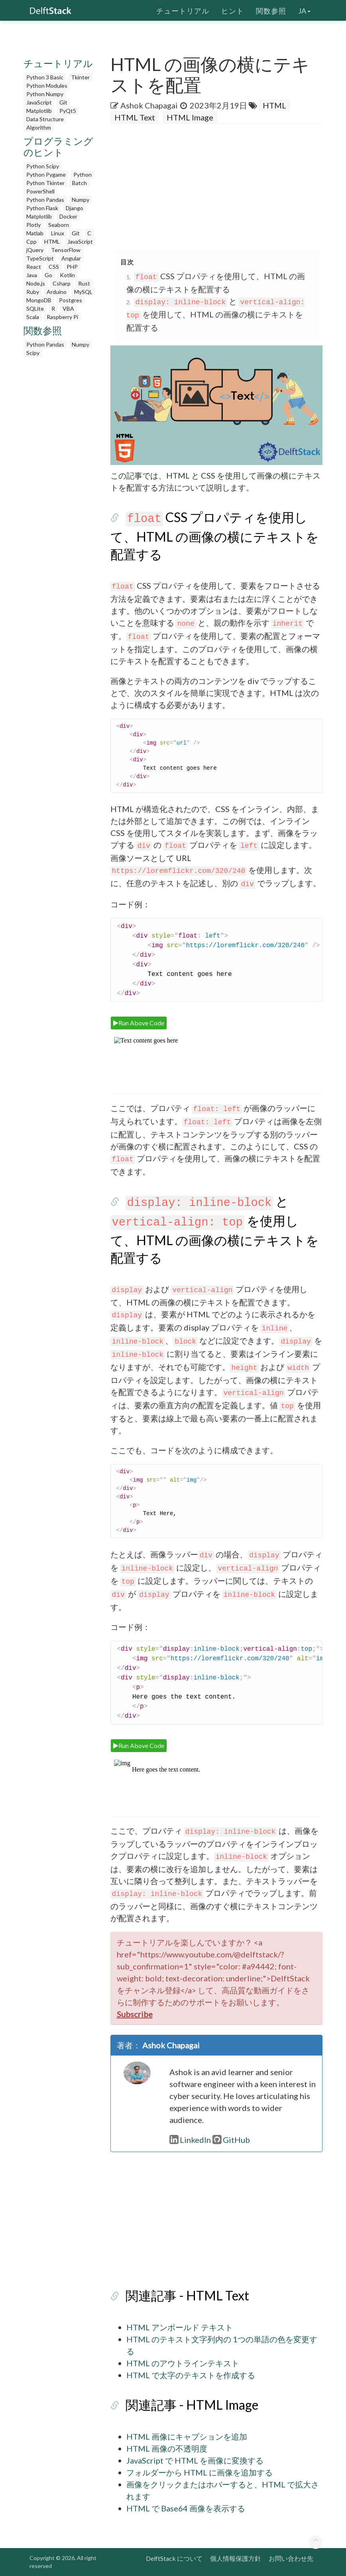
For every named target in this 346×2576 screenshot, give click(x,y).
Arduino (57, 291)
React (33, 266)
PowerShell (40, 191)
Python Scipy (42, 166)
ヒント (232, 10)
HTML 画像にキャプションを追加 (186, 2436)
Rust (84, 283)
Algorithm (38, 127)
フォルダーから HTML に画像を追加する (199, 2472)
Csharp (62, 283)
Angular (71, 258)
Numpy (80, 199)
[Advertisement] (61, 480)
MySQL (83, 291)
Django (74, 208)
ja (304, 10)
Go (48, 275)
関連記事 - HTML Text (187, 2295)
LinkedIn (190, 2139)
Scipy (32, 352)
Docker (68, 216)
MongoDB (38, 300)
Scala (32, 316)
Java (31, 275)
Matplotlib (39, 110)
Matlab (34, 233)
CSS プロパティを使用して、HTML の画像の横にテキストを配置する (214, 535)
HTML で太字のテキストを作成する (190, 2375)
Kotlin (67, 275)
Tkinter (80, 77)
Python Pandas (45, 199)
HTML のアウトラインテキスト (182, 2363)
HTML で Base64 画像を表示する (185, 2508)
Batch (79, 182)
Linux (57, 233)
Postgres (70, 300)
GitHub (231, 2139)
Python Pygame (46, 174)
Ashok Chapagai (149, 105)
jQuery (34, 249)
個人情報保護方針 (235, 2558)
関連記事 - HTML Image (192, 2404)
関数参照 (271, 10)
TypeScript (40, 258)
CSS (54, 266)
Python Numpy (44, 94)
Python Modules (46, 85)
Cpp (31, 241)
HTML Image (190, 117)
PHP (72, 266)
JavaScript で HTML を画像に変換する (194, 2460)
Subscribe (135, 2014)
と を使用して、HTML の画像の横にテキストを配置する (215, 314)
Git (63, 102)
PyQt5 (67, 110)
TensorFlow (66, 249)
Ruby (32, 291)
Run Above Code (138, 1023)
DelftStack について (174, 2558)
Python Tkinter (45, 182)
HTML (52, 241)
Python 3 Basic (44, 77)
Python (82, 174)
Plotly (33, 224)
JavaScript (39, 102)
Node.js (35, 283)
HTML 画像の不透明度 (166, 2448)
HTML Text (134, 117)
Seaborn (58, 224)
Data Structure (45, 119)
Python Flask (42, 208)
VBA (68, 308)
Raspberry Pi (62, 316)
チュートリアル (182, 10)
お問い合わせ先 (291, 2558)
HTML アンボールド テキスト (179, 2327)
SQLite (35, 308)
